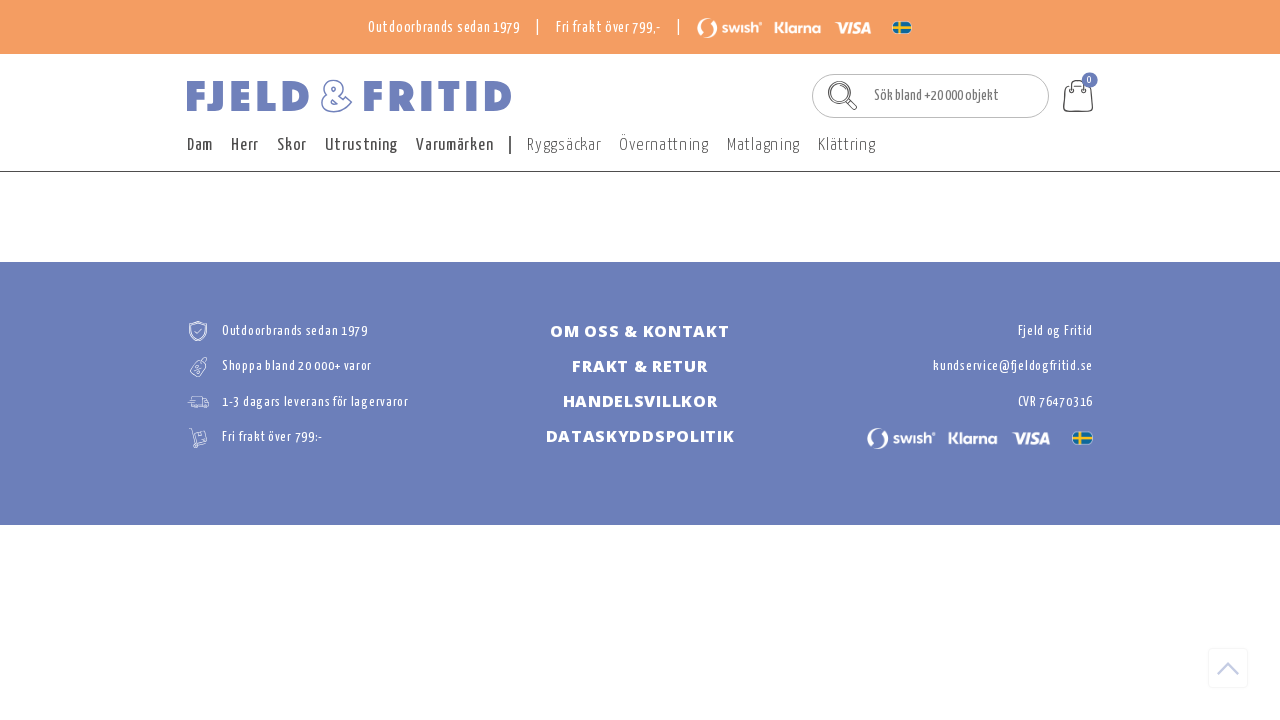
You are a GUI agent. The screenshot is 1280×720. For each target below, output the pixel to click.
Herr (245, 145)
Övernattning (663, 145)
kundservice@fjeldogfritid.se (1013, 366)
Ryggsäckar (564, 145)
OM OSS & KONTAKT (639, 331)
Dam (200, 145)
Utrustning (361, 145)
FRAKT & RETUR (639, 366)
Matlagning (763, 145)
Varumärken (454, 145)
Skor (292, 145)
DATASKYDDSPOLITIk (640, 436)
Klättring (846, 145)
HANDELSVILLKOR (640, 401)
